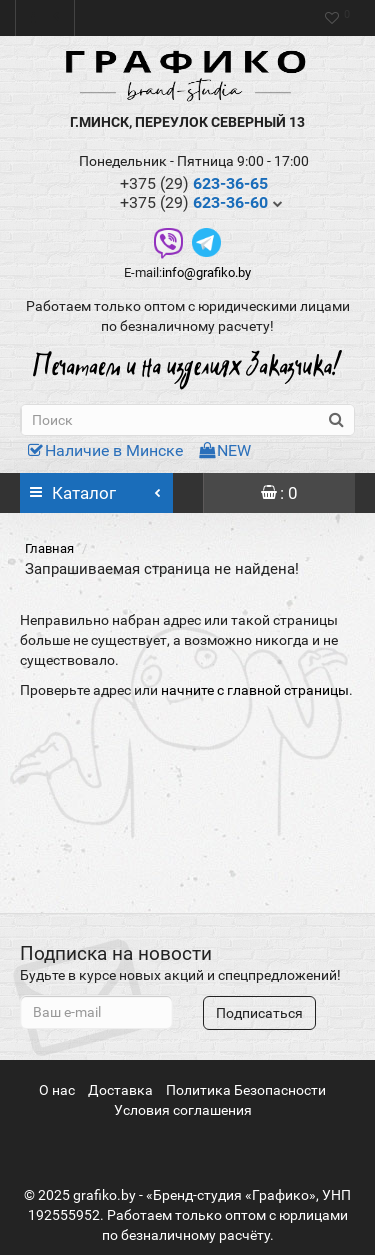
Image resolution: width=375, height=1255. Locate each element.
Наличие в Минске (105, 450)
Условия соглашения (183, 1110)
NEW (225, 450)
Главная (49, 548)
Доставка (120, 1090)
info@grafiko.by (206, 272)
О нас (57, 1090)
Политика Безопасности (246, 1090)
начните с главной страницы (255, 690)
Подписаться (259, 1013)
